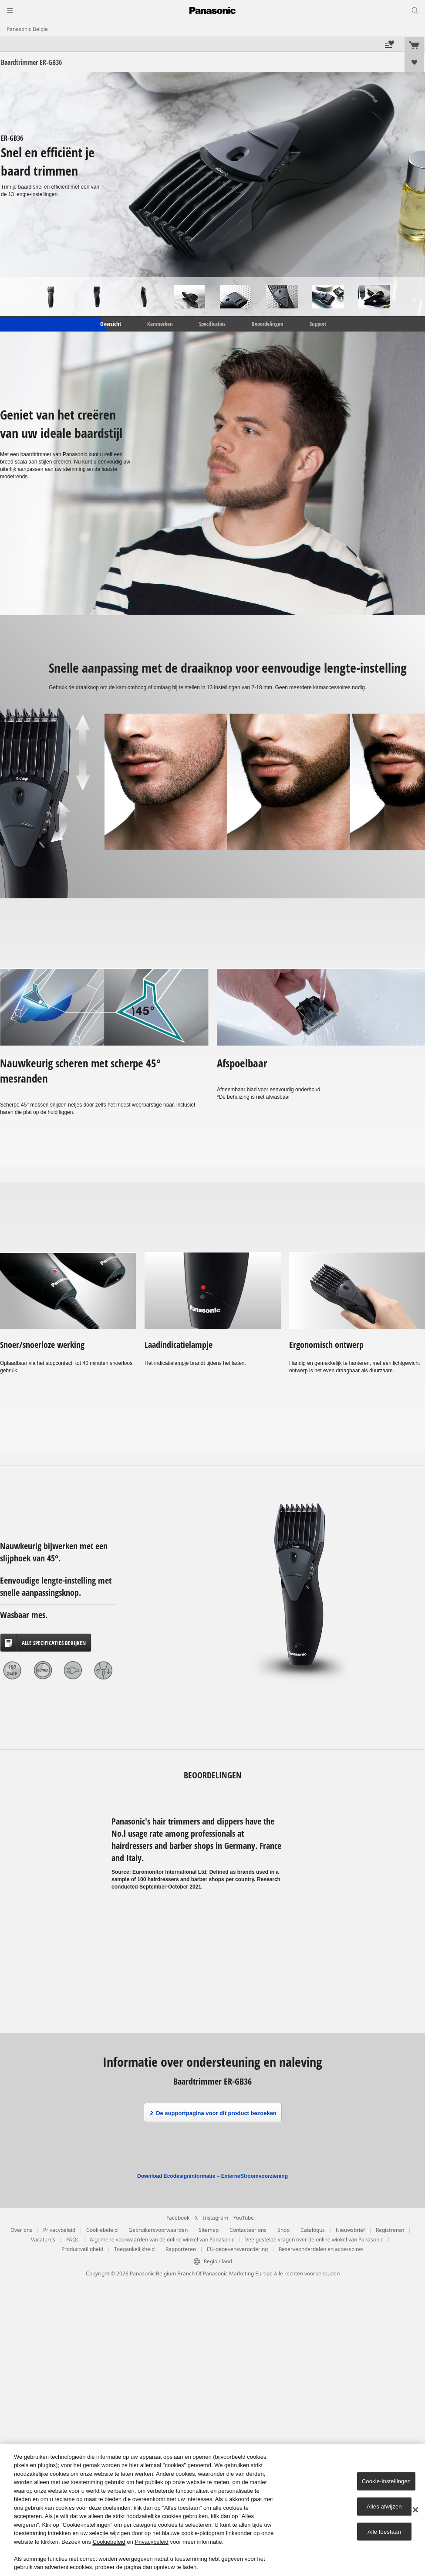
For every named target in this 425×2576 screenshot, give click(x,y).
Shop (283, 2230)
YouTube (243, 2217)
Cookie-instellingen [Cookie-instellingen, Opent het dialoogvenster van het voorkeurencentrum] (386, 2481)
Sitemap (209, 2230)
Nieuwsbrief (350, 2230)
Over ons (21, 2230)
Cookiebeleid (102, 2230)
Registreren (390, 2230)
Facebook (177, 2217)
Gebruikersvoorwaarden (158, 2230)
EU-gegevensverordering (237, 2249)
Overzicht (110, 324)
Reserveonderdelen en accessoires (321, 2249)
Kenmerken (160, 324)
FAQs (72, 2239)
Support (318, 324)
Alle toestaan (384, 2531)
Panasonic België (27, 29)
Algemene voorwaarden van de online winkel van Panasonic (162, 2239)
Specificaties (212, 324)
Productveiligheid (82, 2249)
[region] (212, 2510)
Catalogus (312, 2230)
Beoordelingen (267, 324)
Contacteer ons (247, 2230)
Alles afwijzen (384, 2506)
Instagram (215, 2217)
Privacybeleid (59, 2230)
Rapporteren (180, 2249)
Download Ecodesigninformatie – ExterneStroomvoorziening (212, 2176)
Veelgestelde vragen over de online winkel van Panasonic (314, 2239)
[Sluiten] (415, 2509)
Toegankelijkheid (134, 2249)
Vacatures (43, 2239)
